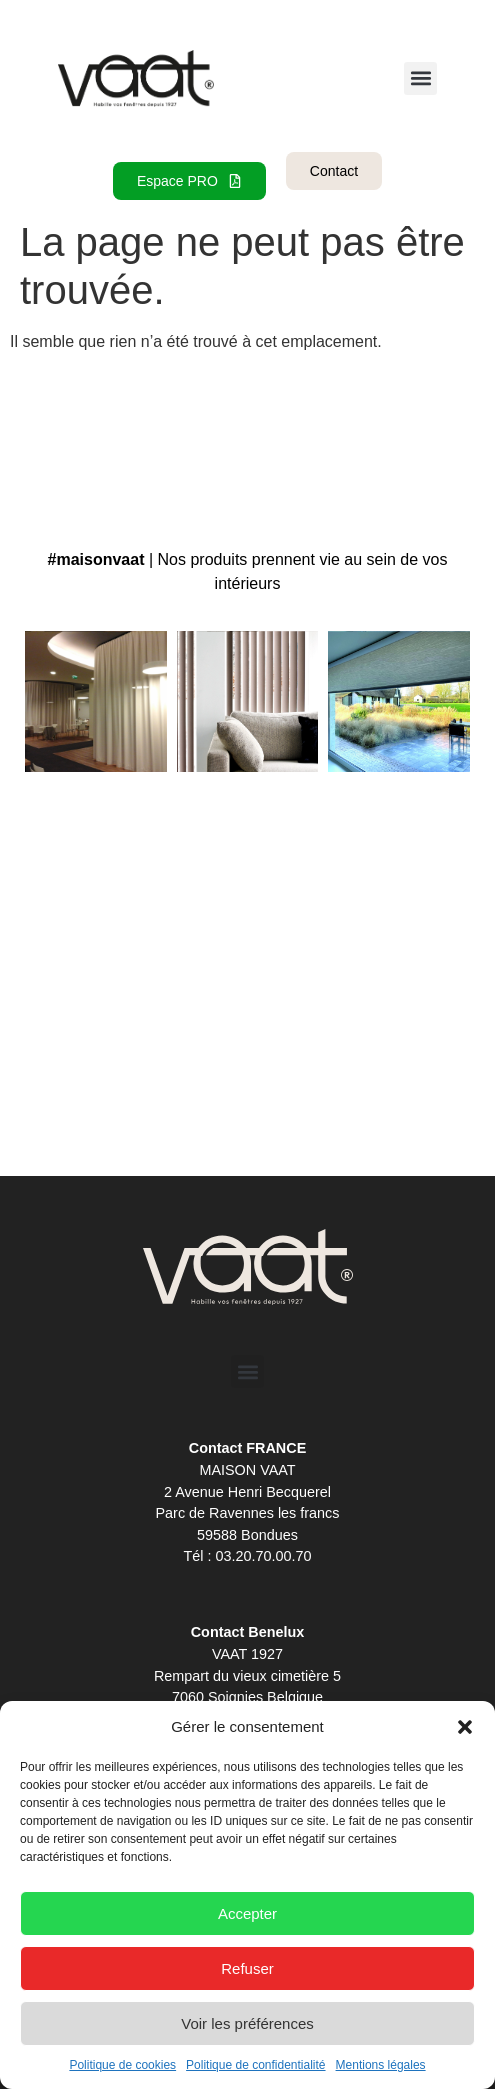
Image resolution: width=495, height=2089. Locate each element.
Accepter (247, 1913)
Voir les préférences (247, 2023)
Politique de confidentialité (255, 2065)
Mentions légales (381, 2065)
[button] (465, 1727)
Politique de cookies (122, 2065)
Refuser (247, 1968)
